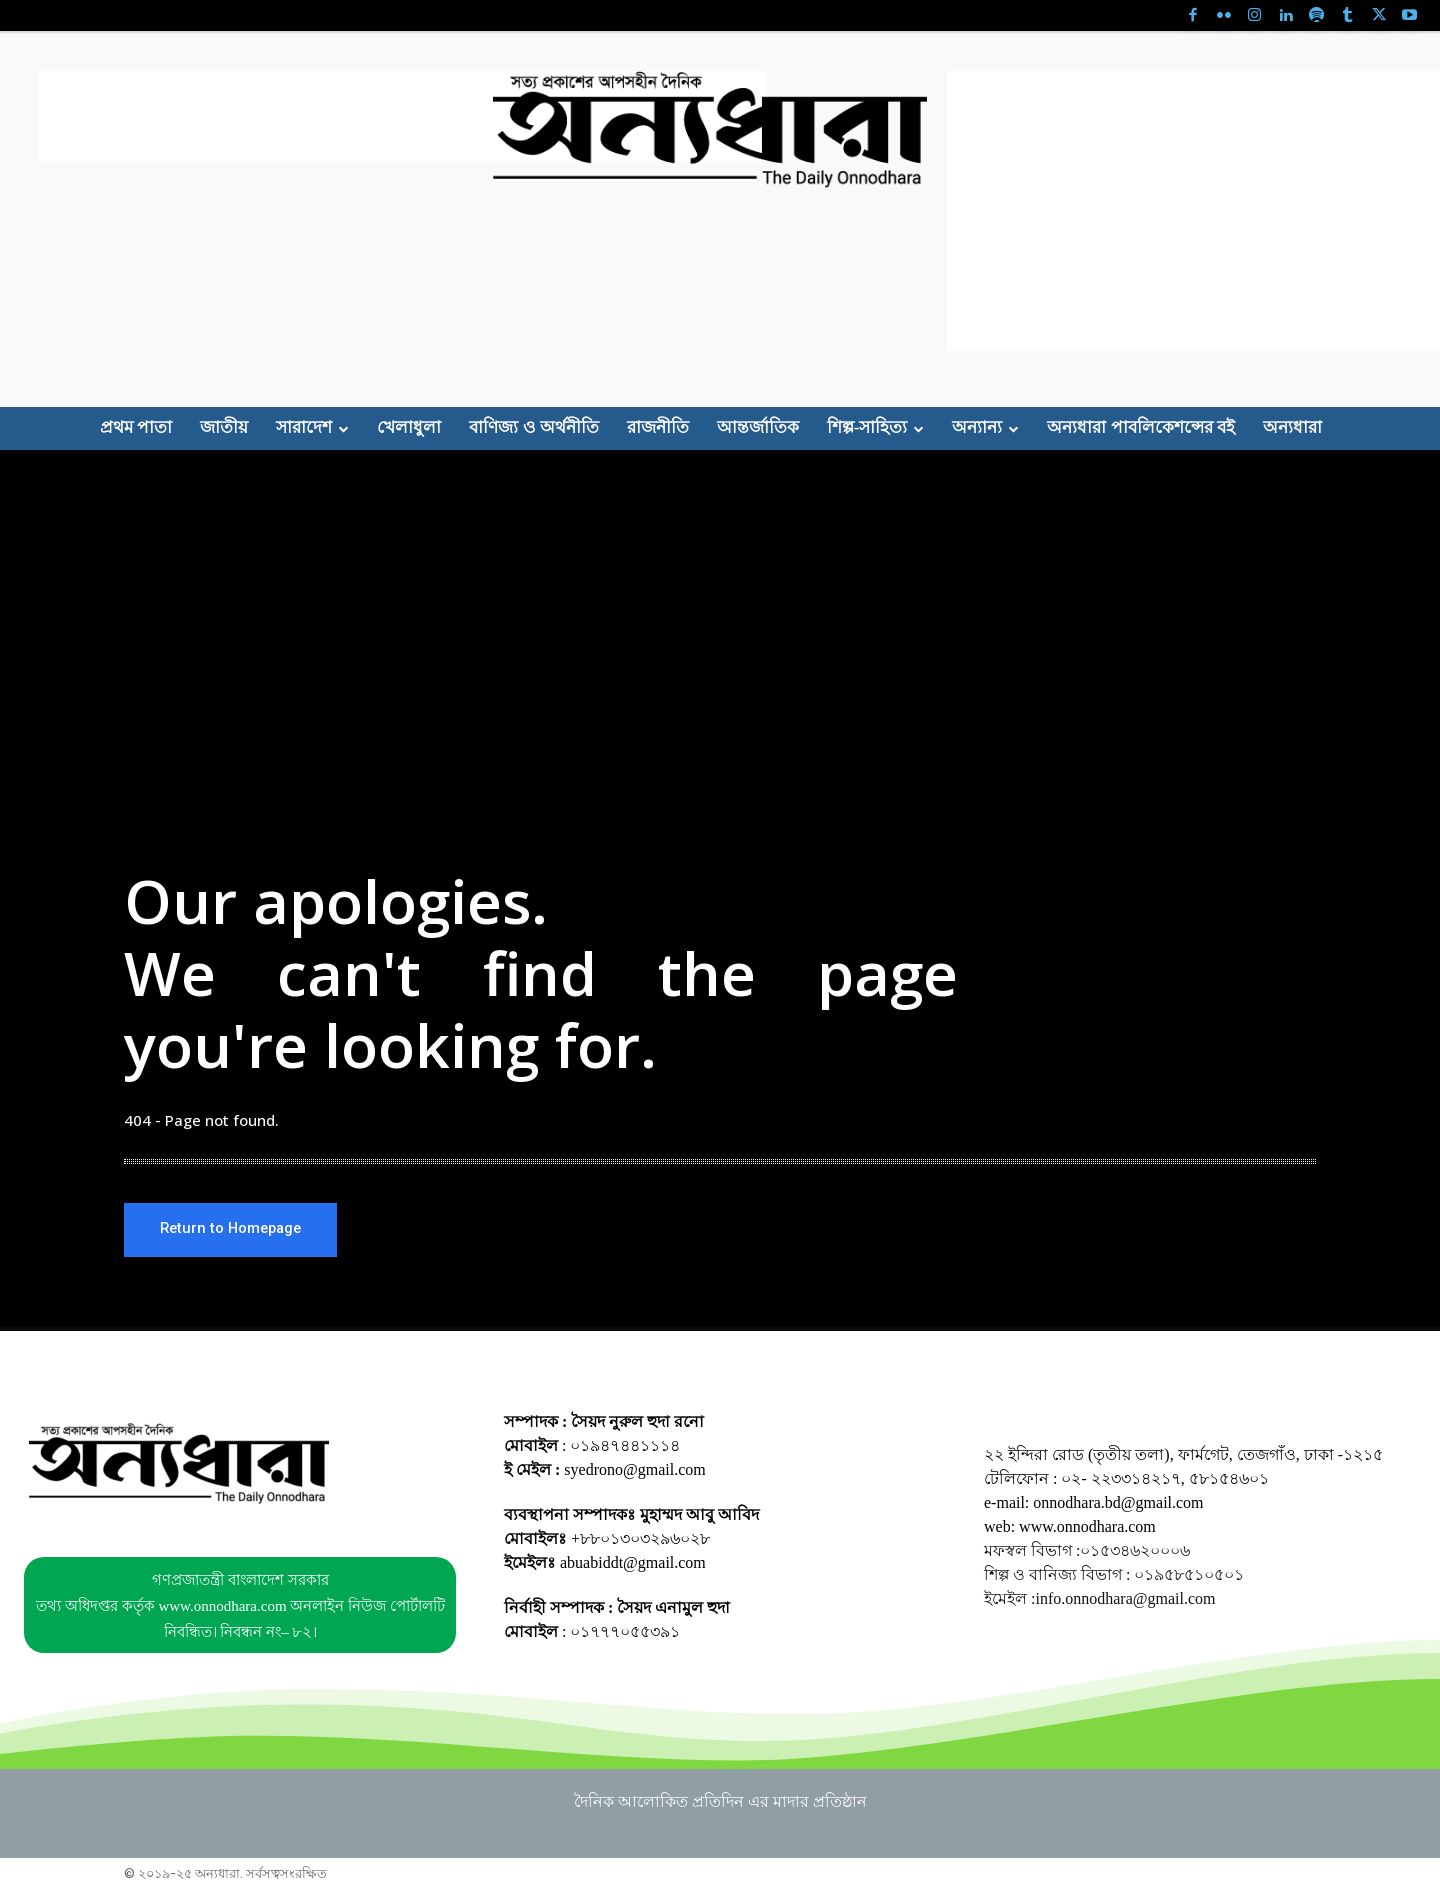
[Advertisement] (403, 116)
